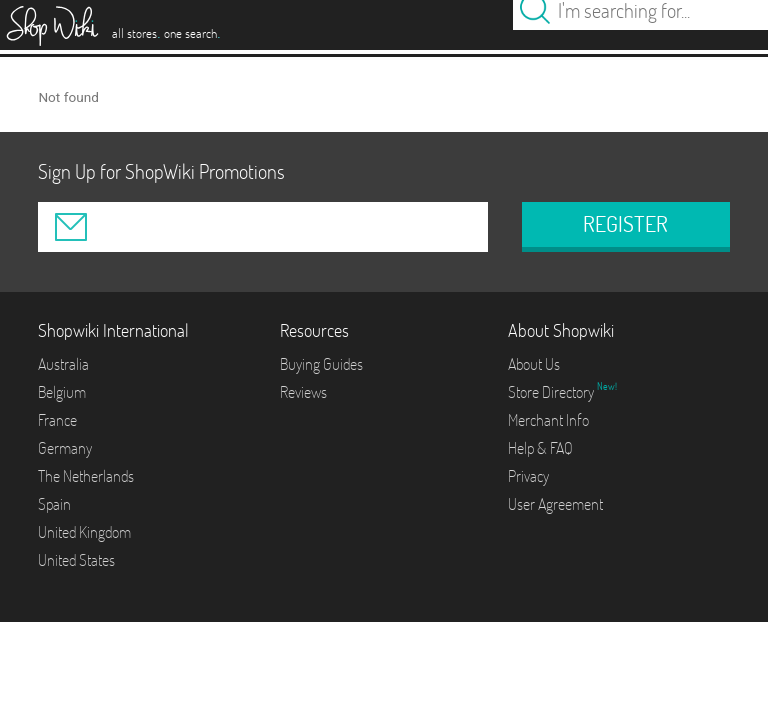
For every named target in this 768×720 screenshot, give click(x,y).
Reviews (303, 392)
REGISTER (625, 224)
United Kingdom (84, 532)
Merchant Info (548, 420)
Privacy (528, 476)
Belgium (62, 392)
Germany (65, 448)
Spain (54, 504)
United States (76, 560)
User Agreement (555, 504)
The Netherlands (86, 476)
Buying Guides (321, 364)
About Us (534, 364)
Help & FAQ (540, 448)
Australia (63, 364)
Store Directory (552, 392)
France (57, 420)
